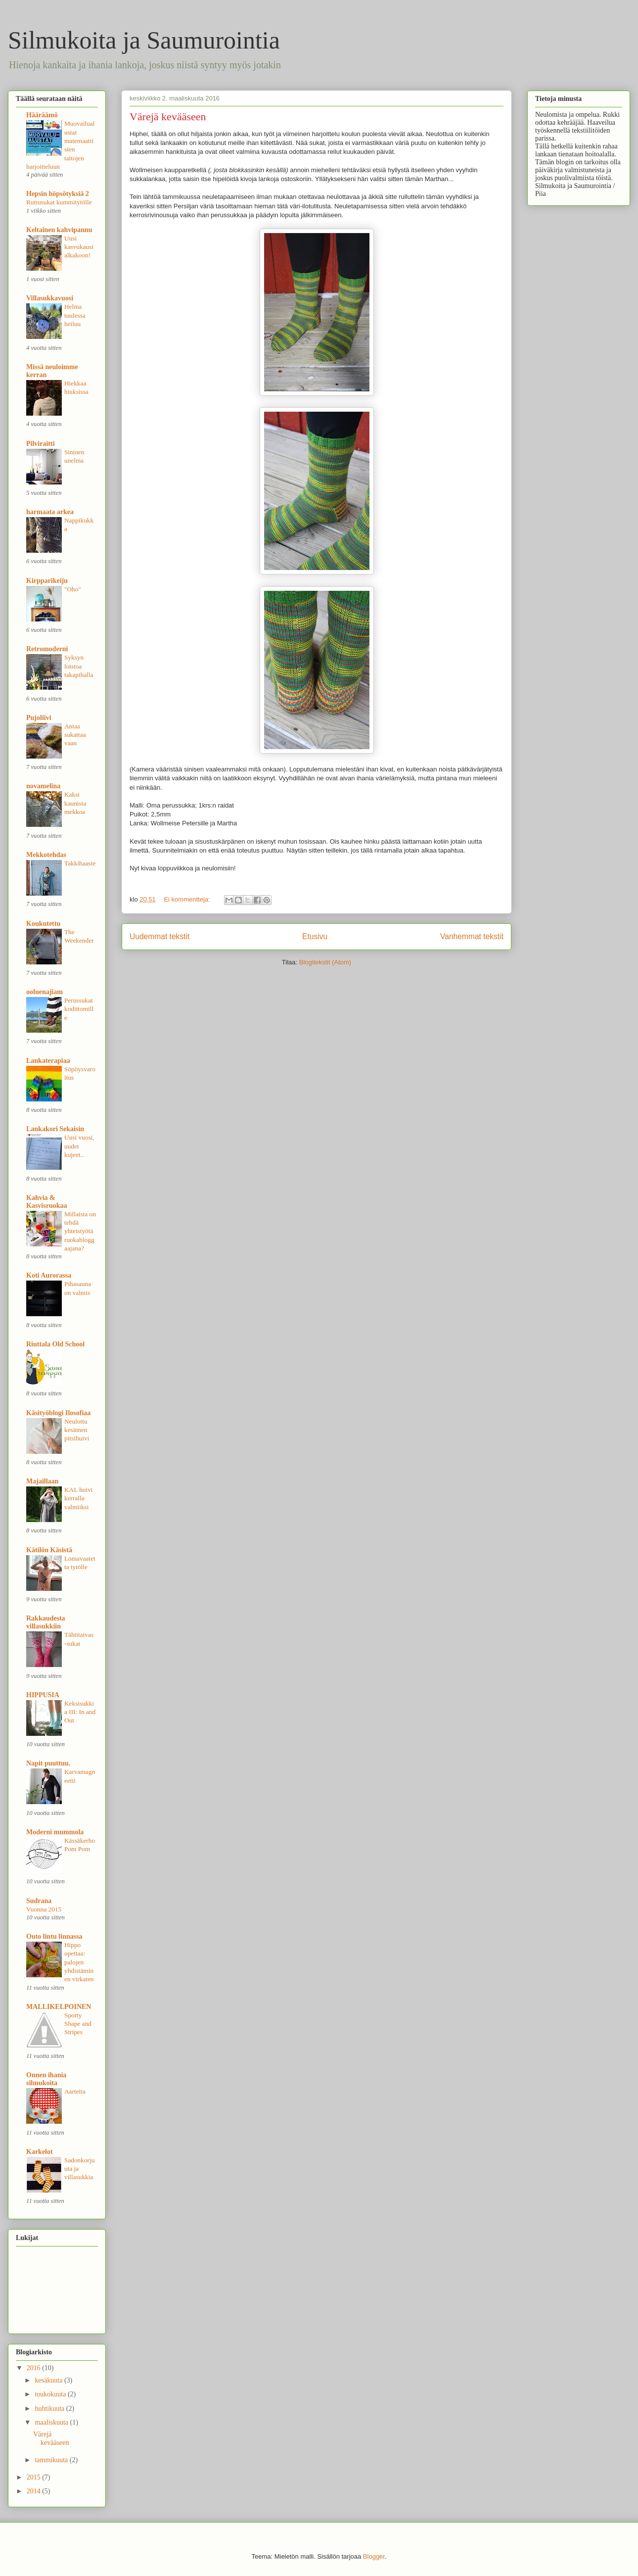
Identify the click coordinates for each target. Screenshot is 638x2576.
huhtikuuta (50, 2408)
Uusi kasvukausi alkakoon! (78, 247)
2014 (35, 2491)
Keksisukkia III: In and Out (79, 1712)
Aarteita (75, 2091)
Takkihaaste (79, 863)
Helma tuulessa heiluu (75, 315)
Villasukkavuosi (49, 298)
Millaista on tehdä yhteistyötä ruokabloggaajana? (80, 1231)
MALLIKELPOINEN (58, 2006)
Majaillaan (42, 1481)
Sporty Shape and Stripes (77, 2023)
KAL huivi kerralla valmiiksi (78, 1498)
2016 (35, 2368)
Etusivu (314, 936)
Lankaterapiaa (48, 1060)
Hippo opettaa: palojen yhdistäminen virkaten (78, 1962)
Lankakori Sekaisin (55, 1129)
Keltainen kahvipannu (59, 230)
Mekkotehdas (46, 855)
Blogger (374, 2556)
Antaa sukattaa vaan (75, 734)
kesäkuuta (49, 2380)
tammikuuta (52, 2460)
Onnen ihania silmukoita (46, 2079)
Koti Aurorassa (48, 1275)
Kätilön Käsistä (49, 1550)
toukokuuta (51, 2394)
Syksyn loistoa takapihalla (78, 666)
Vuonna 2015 (43, 1909)
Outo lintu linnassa (54, 1936)
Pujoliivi (38, 717)
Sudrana (38, 1901)
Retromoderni (47, 649)
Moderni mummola (55, 1832)
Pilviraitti (40, 443)
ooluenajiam (44, 992)
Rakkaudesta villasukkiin (45, 1622)
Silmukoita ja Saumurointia (144, 40)
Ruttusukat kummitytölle (59, 202)
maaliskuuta (52, 2422)
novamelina (43, 786)
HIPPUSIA (42, 1695)
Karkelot (39, 2151)
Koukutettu (43, 923)
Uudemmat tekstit (159, 936)
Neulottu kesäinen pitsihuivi (76, 1430)
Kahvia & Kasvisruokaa (46, 1201)
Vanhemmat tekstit (471, 936)
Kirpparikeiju (47, 580)
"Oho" (72, 589)
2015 (35, 2477)
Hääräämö (42, 115)
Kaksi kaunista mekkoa (75, 803)
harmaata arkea (50, 512)
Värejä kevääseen (168, 116)
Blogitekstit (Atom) (325, 962)
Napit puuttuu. (48, 1763)
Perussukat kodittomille (78, 1009)
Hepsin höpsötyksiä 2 (57, 193)
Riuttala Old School (55, 1344)
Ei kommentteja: (188, 899)
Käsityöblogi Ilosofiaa (58, 1413)
